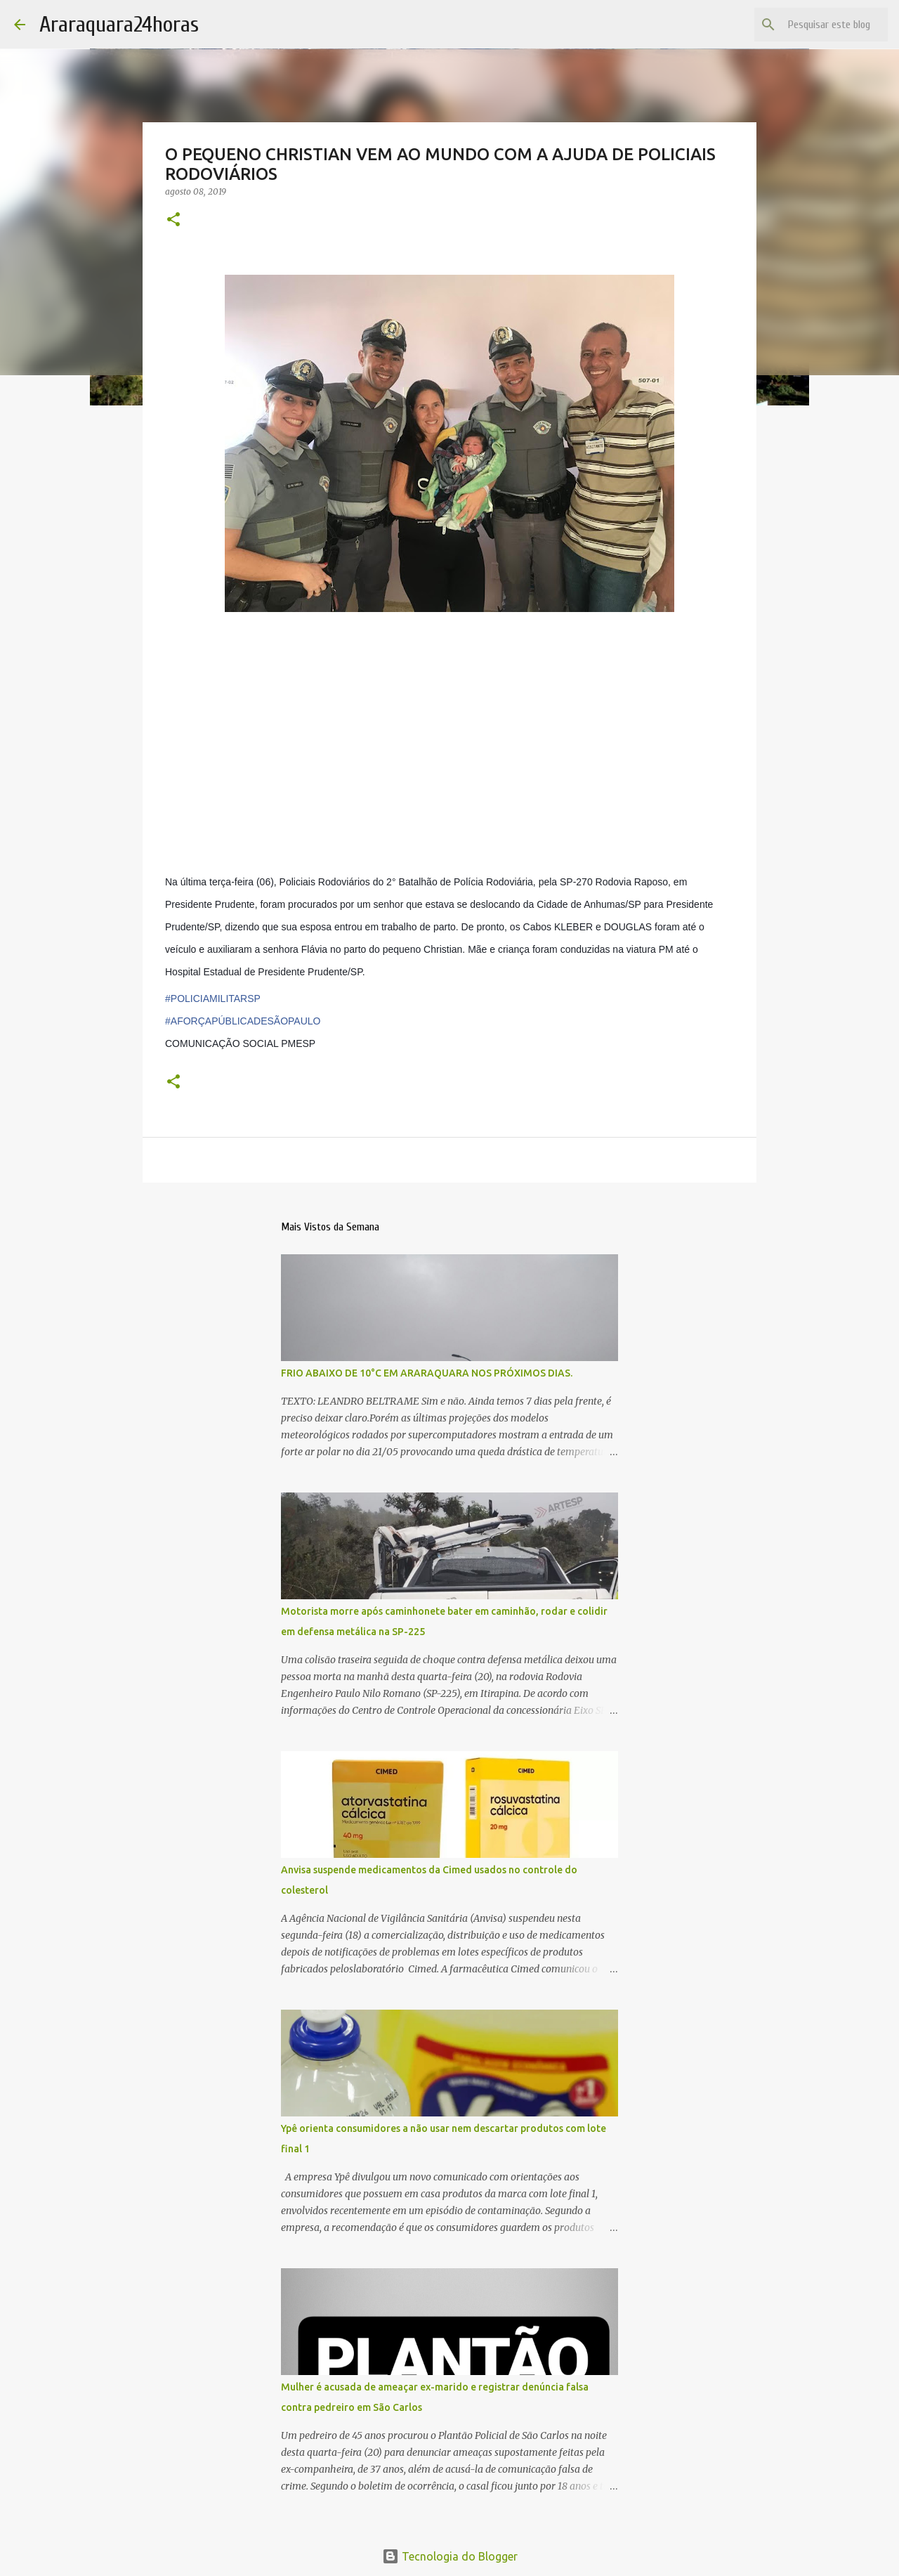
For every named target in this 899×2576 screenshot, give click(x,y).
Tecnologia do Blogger (450, 2556)
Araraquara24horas (119, 24)
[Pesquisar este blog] (814, 24)
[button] (173, 220)
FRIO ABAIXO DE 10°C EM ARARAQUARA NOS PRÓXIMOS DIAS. (426, 1373)
